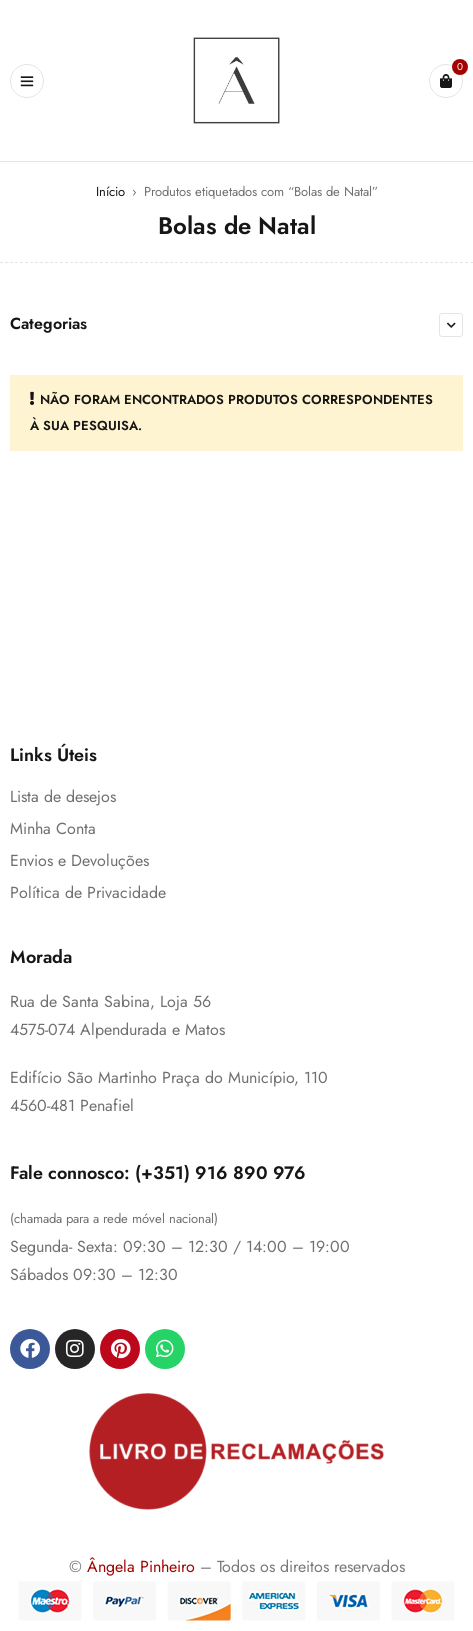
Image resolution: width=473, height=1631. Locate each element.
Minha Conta (53, 828)
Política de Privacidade (88, 892)
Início (110, 191)
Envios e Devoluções (79, 860)
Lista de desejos (63, 796)
